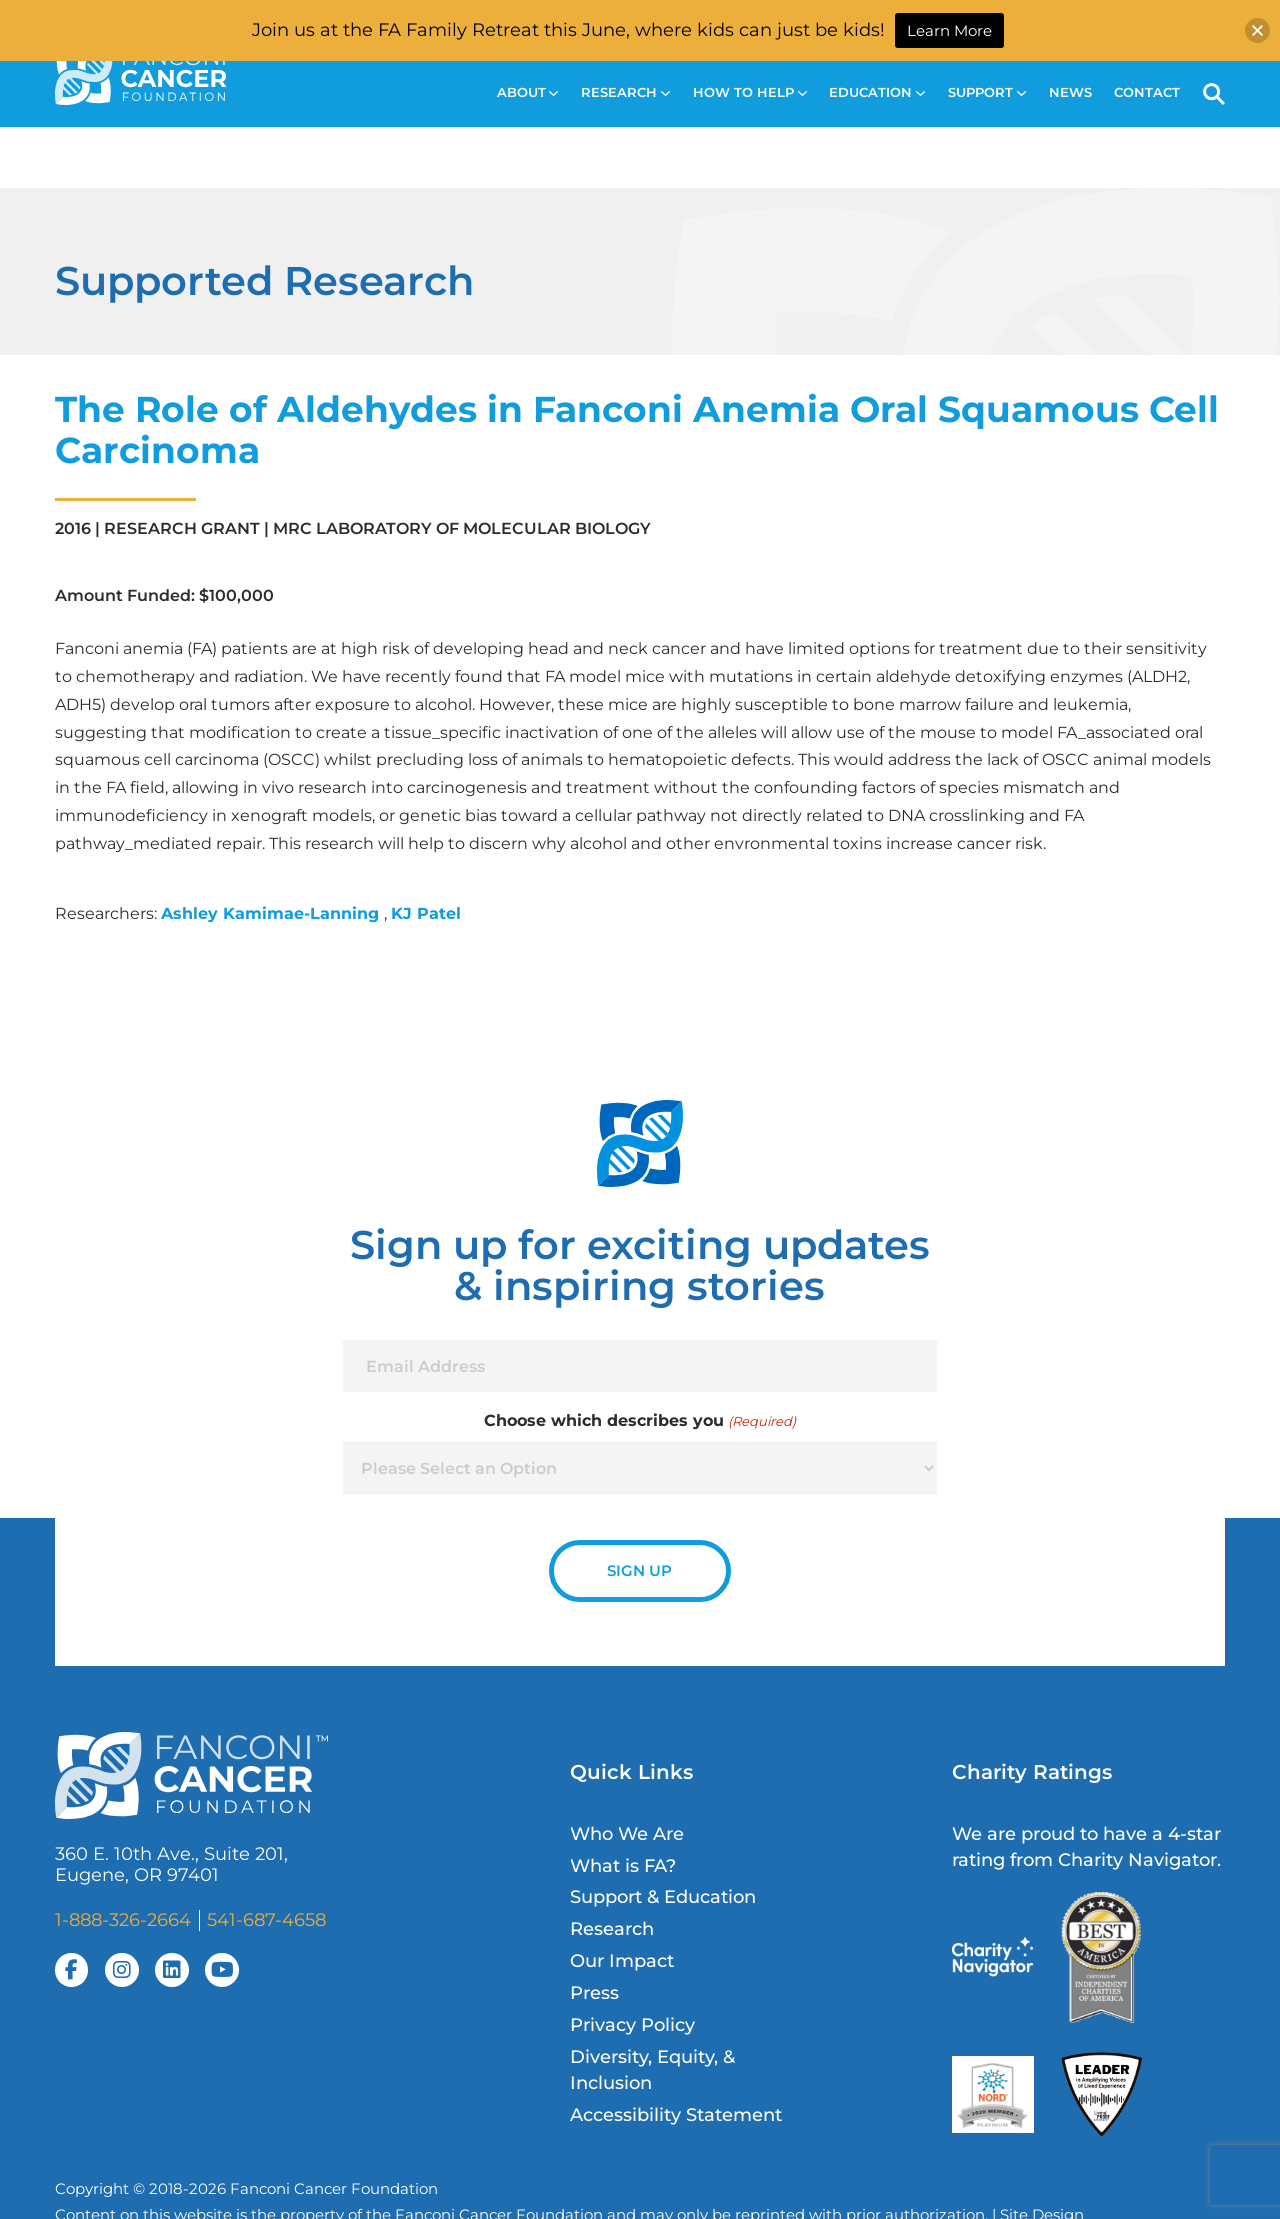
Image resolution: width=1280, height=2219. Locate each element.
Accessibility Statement (676, 2114)
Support (987, 92)
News (1070, 92)
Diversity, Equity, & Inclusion (652, 2069)
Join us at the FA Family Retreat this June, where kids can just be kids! (568, 30)
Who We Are (627, 1833)
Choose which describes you (639, 1421)
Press (594, 1992)
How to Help (750, 92)
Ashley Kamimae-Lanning (272, 913)
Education (877, 92)
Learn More (949, 30)
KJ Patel (426, 913)
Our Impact (622, 1960)
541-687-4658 (266, 1919)
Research (625, 92)
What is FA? (623, 1865)
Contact (1147, 92)
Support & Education (663, 1896)
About (528, 92)
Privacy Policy (632, 2024)
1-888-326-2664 (123, 1919)
